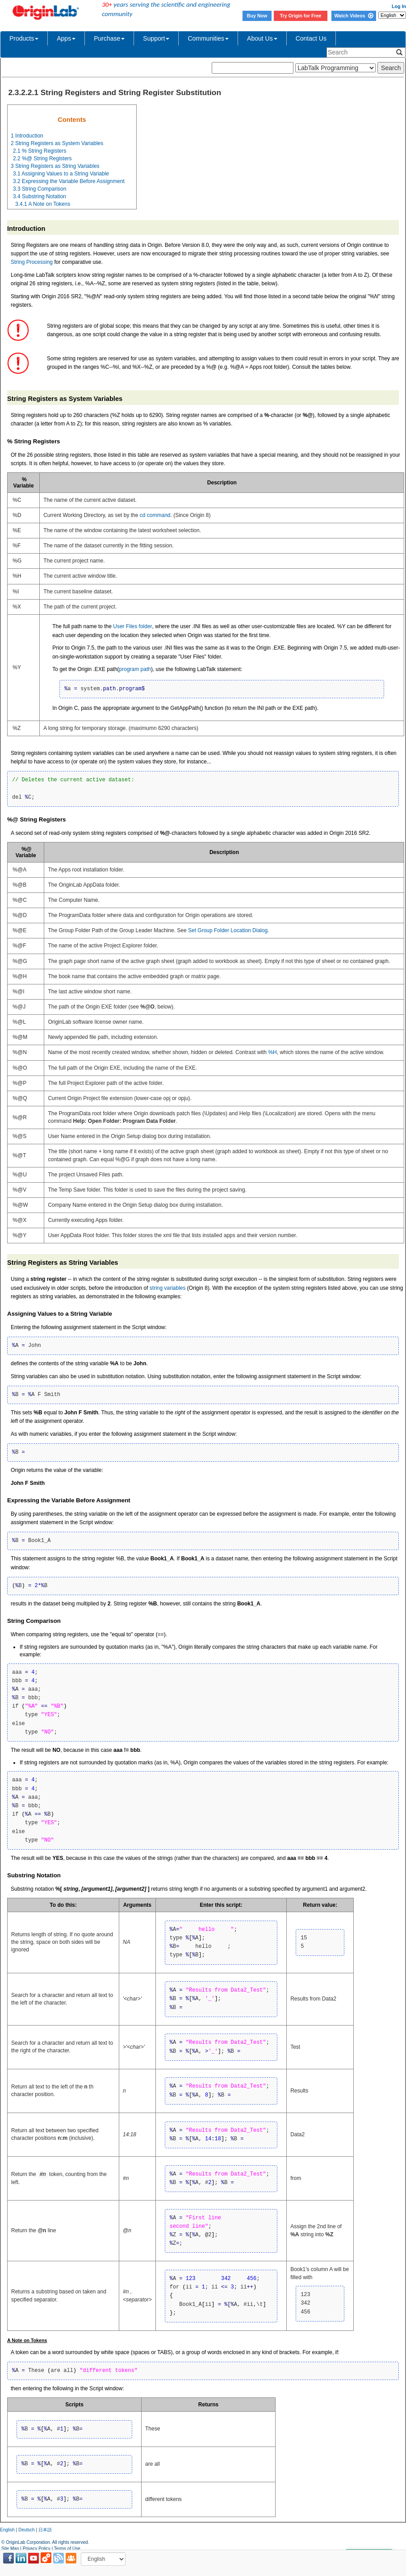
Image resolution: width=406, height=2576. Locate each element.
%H (272, 1052)
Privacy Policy (36, 2548)
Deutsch (26, 2529)
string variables (168, 1288)
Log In (399, 6)
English (7, 2529)
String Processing (32, 262)
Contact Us (311, 38)
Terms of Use (67, 2548)
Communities (208, 38)
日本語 (45, 2529)
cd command (155, 515)
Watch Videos (353, 15)
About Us (262, 38)
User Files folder (132, 626)
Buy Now (257, 15)
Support (156, 38)
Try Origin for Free (301, 15)
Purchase (109, 38)
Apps (66, 38)
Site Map (10, 2548)
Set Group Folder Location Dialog (228, 930)
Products (23, 38)
